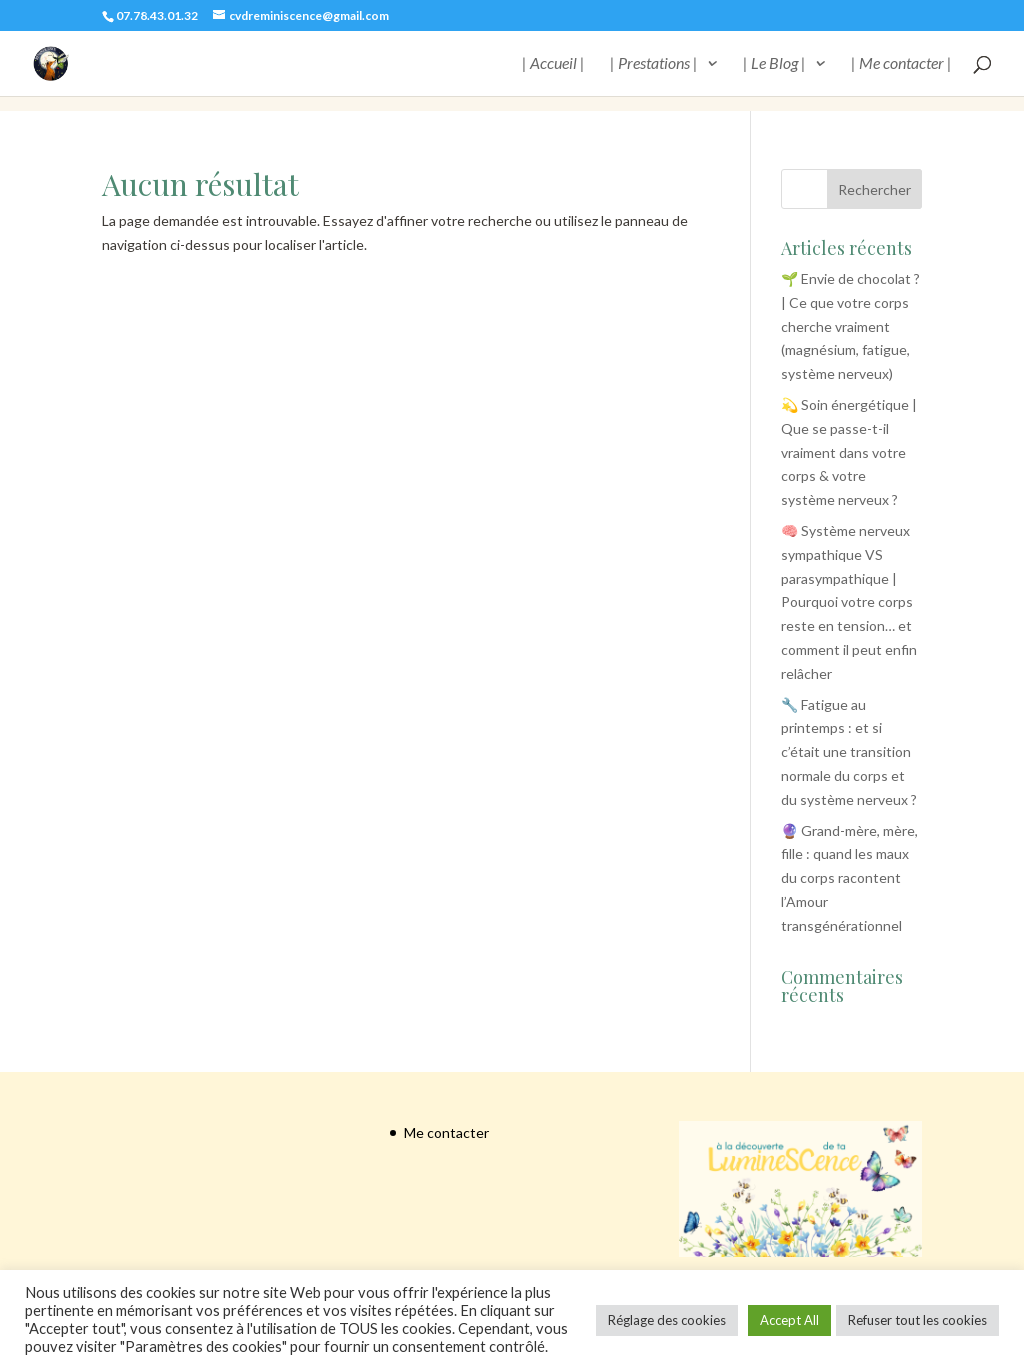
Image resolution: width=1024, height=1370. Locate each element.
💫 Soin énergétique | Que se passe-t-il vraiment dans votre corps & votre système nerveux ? (849, 452)
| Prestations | (654, 64)
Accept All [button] (789, 1320)
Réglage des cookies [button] (667, 1320)
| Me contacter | (901, 64)
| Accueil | (553, 64)
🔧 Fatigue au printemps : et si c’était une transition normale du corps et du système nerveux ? (849, 752)
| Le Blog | (774, 64)
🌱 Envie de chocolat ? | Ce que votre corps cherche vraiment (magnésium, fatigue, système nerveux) (850, 326)
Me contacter (446, 1132)
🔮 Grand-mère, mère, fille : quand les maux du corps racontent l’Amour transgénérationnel (849, 878)
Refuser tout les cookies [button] (917, 1320)
